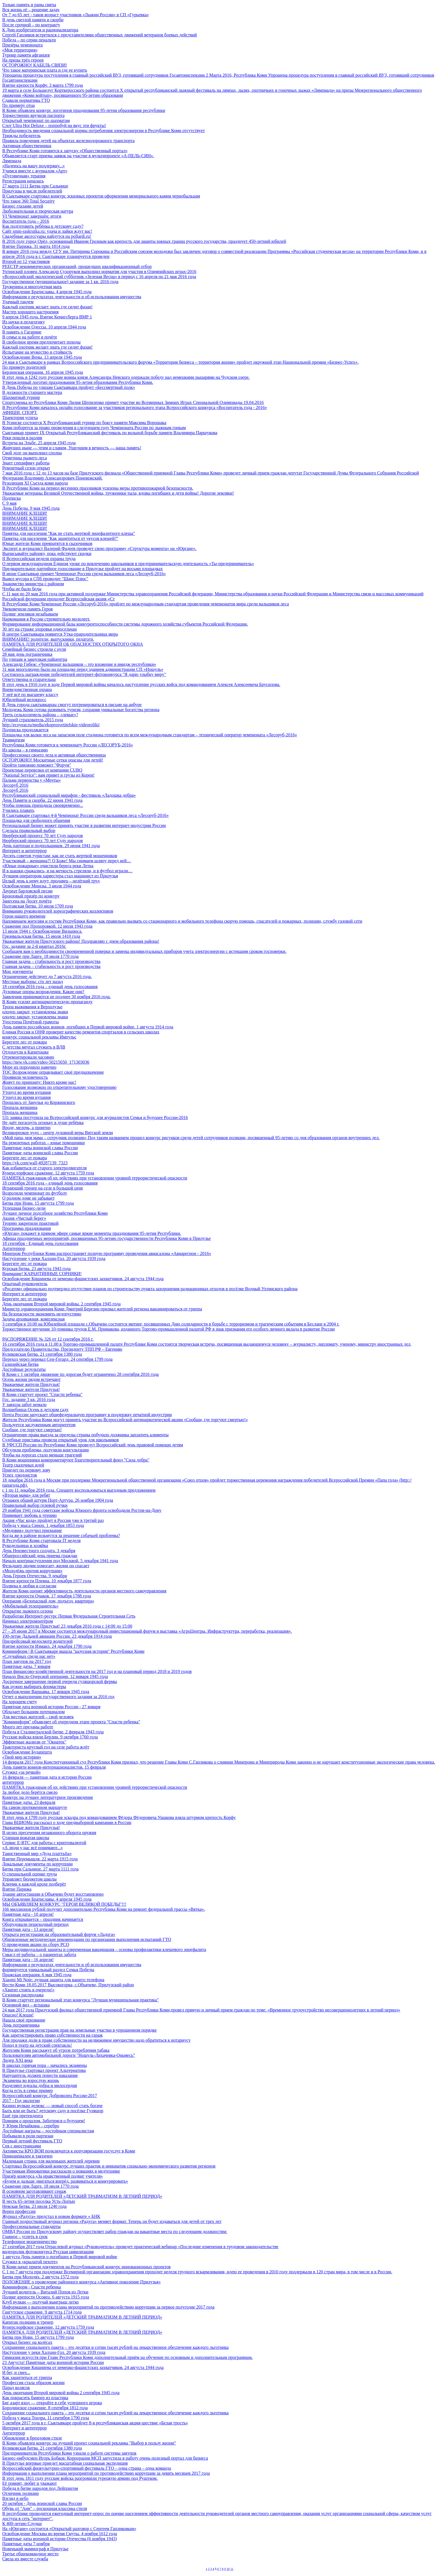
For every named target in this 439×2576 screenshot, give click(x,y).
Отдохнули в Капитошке (25, 1052)
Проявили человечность (25, 1077)
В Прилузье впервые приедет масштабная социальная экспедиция (65, 2463)
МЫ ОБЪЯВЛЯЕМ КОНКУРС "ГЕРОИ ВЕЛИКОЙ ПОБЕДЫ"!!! (64, 1904)
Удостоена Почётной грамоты (30, 1021)
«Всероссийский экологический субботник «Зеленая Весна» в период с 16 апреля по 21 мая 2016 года (99, 276)
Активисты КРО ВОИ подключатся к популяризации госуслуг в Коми (68, 2151)
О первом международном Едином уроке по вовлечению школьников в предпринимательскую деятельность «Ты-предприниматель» (128, 563)
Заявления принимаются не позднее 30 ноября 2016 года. (56, 996)
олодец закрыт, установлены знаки (35, 1011)
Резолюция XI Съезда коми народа (35, 483)
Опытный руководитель (25, 1283)
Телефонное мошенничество (29, 2241)
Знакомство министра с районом (33, 583)
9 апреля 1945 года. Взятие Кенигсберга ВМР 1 (47, 316)
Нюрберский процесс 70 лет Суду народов (42, 835)
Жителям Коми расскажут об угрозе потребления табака (55, 2050)
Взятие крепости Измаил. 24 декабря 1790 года (47, 1646)
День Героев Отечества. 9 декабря (34, 1575)
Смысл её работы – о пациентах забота (39, 1954)
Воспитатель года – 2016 (25, 221)
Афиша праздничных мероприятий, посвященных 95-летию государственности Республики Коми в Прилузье (106, 1238)
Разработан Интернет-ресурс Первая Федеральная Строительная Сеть (69, 1616)
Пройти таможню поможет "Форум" (36, 765)
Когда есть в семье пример (27, 2090)
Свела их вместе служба (25, 2558)
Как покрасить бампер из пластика (35, 2397)
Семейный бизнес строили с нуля (34, 649)
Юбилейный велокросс (24, 699)
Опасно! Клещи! (18, 2015)
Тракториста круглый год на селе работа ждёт (45, 1747)
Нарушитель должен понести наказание (40, 2075)
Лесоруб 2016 (15, 785)
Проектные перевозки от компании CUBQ (42, 770)
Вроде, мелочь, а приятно (26, 1127)
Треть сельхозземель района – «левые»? (40, 714)
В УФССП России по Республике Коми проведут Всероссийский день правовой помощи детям (92, 1444)
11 (231, 2568)
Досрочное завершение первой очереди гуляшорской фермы (59, 1681)
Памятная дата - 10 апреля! (28, 1914)
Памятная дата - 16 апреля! (28, 1959)
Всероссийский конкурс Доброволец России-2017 (49, 2095)
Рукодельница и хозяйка (25, 1545)
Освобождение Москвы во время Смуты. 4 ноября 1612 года (59, 2533)
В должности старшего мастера (32, 392)
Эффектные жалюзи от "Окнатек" (34, 1742)
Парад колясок (16, 2387)
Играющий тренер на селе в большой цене (42, 1188)
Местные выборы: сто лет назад (32, 981)
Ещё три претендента (22, 2115)
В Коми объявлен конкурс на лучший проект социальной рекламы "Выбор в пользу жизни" (89, 2443)
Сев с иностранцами (21, 2145)
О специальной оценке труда (29, 1874)
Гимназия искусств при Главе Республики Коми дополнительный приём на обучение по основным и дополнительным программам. (127, 2357)
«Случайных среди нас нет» (28, 1656)
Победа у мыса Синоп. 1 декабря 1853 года (43, 1525)
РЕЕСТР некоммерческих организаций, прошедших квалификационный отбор (77, 266)
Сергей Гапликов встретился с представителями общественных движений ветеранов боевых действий (99, 34)
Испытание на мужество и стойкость (37, 352)
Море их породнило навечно (29, 1067)
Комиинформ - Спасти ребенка (31, 2286)
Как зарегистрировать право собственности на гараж (52, 2035)
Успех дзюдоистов (19, 1475)
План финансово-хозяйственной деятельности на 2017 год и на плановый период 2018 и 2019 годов (97, 1671)
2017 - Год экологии (21, 2100)
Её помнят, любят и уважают (29, 2483)
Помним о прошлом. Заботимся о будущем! (43, 2120)
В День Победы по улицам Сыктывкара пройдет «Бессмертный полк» (68, 387)
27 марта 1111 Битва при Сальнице (35, 186)
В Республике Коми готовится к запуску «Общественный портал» (64, 150)
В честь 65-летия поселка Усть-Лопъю (38, 2201)
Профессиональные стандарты (31, 2226)
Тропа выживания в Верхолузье (32, 1006)
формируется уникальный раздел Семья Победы (48, 1969)
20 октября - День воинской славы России (42, 2503)
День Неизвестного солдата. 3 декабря (38, 1550)
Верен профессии (19, 2211)
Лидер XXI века (17, 2060)
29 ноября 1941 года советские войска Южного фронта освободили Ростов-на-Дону (82, 1510)
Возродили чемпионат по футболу (34, 1193)
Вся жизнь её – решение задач (30, 9)
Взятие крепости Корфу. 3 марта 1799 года (42, 85)
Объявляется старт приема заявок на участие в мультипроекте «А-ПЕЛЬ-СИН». (78, 155)
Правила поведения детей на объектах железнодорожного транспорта (68, 140)
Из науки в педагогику (23, 321)
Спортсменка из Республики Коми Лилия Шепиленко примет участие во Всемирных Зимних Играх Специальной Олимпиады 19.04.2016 (133, 402)
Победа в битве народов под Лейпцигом (40, 2488)
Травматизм (13, 739)
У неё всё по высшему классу (30, 694)
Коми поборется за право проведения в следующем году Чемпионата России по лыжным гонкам (94, 427)
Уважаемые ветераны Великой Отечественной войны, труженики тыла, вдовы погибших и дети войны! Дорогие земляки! (118, 493)
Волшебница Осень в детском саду (35, 1409)
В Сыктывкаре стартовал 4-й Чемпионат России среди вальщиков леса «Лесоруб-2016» (85, 815)
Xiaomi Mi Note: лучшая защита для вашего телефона (53, 1979)
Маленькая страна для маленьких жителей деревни (51, 2161)
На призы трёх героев (22, 60)
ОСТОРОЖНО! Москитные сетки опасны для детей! (52, 760)
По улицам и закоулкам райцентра (34, 659)
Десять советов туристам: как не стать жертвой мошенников (59, 855)
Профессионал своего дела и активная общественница (54, 755)
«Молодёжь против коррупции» (32, 1570)
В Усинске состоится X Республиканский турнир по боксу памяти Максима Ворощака (84, 422)
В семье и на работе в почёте (29, 337)
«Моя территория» (20, 50)
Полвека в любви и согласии (29, 1585)
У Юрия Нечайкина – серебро (30, 2125)
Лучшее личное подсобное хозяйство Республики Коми (55, 1213)
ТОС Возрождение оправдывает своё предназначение (53, 1072)
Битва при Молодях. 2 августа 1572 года (40, 2276)
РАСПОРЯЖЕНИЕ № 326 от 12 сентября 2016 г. (48, 1339)
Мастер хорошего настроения (30, 311)
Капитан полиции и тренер (27, 2322)
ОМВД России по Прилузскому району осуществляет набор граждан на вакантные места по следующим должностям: (114, 2231)
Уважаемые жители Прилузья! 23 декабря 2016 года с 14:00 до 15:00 (67, 1626)
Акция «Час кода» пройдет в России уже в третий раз (53, 1520)
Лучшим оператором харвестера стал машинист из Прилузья (60, 875)
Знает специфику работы (26, 462)
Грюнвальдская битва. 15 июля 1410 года (41, 936)
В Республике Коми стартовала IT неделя (41, 1540)
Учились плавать (18, 810)
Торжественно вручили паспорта (33, 115)
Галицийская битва (20, 1364)
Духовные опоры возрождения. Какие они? (43, 991)
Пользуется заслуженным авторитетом (39, 1424)
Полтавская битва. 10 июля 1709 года (37, 906)
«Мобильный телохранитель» (30, 1606)
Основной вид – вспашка (26, 2004)
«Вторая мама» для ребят (26, 1495)
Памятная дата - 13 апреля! (28, 1929)
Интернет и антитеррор (24, 850)
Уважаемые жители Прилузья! (31, 1384)
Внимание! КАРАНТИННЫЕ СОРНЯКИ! (42, 1273)
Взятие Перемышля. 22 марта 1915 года (40, 1858)
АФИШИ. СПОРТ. (19, 412)
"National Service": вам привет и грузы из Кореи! (48, 775)
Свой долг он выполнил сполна (32, 452)
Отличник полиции (20, 2493)
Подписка (11, 498)
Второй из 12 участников (26, 261)
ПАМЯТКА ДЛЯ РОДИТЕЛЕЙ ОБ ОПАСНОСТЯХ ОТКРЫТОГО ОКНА (72, 644)
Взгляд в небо (15, 2498)
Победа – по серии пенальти (29, 39)
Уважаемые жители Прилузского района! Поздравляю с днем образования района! (80, 941)
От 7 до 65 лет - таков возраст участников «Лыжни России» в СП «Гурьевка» (75, 14)
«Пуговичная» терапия (23, 175)
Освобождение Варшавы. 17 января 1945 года (45, 1691)
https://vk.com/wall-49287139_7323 (34, 1162)
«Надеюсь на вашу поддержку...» (33, 165)
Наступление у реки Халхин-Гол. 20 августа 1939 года (53, 1258)
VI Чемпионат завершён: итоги (31, 216)
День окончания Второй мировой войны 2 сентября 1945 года (61, 2392)
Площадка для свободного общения (36, 820)
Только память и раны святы (29, 4)
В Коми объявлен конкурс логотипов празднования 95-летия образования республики (83, 110)
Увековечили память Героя (27, 609)
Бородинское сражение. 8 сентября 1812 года (45, 2407)
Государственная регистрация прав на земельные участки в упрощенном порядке (79, 2030)
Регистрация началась (23, 180)
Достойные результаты (24, 1369)
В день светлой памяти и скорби (33, 19)
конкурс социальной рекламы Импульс (39, 1037)
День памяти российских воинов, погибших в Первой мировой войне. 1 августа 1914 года (87, 1026)
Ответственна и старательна (29, 679)
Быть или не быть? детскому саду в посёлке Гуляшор (52, 2110)
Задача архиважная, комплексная (33, 1319)
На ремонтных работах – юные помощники (43, 1142)
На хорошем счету (19, 1701)
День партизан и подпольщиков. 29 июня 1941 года (51, 845)
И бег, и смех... (16, 2372)
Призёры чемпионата (22, 45)
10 (228, 2568)
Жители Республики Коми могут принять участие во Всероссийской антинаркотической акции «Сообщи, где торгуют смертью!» (125, 1419)
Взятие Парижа (16, 1889)
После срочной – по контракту (31, 24)
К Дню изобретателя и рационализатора (40, 29)
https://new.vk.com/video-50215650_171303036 (45, 1062)
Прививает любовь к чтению (29, 1515)
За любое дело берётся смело (30, 1792)
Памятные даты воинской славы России (40, 1147)
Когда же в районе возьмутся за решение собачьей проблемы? (61, 1535)
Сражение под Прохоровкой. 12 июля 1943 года (47, 926)
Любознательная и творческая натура (37, 211)
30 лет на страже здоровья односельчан (39, 629)
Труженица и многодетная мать (32, 286)
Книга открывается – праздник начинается (42, 1919)
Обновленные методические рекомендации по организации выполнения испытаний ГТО (86, 1939)
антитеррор (13, 1782)
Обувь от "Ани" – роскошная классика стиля (44, 2508)
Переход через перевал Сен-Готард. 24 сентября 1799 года (57, 1359)
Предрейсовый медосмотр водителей (37, 1641)
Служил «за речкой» (21, 1772)
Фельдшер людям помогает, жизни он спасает (45, 1565)
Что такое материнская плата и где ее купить (44, 70)
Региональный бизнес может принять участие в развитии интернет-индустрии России (84, 825)
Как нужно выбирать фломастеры (34, 1686)
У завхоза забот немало (24, 1404)
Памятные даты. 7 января (26, 1666)
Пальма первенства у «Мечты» (31, 780)
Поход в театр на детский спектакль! (37, 2045)
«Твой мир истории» (21, 1757)
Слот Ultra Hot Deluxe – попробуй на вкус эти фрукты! (54, 125)
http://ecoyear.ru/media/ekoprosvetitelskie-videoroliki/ (51, 724)
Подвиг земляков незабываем (30, 614)
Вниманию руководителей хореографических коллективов (57, 911)
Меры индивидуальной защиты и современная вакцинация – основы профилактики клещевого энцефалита (104, 1949)
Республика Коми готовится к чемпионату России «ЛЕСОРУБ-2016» (67, 744)
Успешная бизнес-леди (24, 1208)
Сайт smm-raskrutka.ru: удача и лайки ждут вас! (47, 231)
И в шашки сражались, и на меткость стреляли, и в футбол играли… (67, 870)
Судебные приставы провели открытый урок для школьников (60, 1439)
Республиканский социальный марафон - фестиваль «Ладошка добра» (69, 795)
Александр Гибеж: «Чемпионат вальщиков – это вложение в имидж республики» (79, 664)
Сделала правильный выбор (28, 830)
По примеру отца (18, 105)
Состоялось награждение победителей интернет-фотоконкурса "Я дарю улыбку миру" (84, 674)
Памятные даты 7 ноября (26, 2543)
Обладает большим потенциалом (33, 1711)
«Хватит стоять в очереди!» (28, 1989)
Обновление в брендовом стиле (32, 2438)
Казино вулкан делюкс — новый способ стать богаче (52, 2105)
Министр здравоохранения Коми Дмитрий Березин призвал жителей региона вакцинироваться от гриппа (102, 1308)
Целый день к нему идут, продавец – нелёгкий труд (51, 880)
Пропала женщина (20, 1107)
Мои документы (17, 971)
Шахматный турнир (21, 397)
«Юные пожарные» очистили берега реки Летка (48, 865)
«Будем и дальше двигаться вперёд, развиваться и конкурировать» (65, 2181)
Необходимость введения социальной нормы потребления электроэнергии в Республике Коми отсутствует (103, 130)
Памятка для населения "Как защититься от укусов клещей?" (60, 538)
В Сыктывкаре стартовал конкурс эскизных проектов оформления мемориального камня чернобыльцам (101, 196)
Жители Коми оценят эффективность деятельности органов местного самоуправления (84, 1590)
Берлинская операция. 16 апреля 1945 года (42, 372)
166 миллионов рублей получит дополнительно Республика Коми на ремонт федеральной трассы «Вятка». (103, 1909)
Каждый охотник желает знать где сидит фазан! (47, 306)
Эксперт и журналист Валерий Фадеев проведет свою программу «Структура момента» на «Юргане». (99, 548)
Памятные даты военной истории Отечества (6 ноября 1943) (59, 2538)
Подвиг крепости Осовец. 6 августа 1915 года (45, 2297)
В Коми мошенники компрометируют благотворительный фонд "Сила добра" (76, 1460)
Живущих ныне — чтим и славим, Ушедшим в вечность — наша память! (71, 447)
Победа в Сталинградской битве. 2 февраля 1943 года (53, 1731)
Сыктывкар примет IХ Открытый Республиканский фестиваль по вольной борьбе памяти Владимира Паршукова (109, 432)
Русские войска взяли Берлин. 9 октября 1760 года (50, 1736)
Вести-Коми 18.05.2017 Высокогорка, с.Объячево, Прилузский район (68, 1984)
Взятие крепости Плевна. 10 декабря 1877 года (46, 1580)
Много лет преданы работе (27, 1726)
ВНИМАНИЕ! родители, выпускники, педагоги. (48, 639)
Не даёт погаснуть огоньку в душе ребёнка (42, 1122)
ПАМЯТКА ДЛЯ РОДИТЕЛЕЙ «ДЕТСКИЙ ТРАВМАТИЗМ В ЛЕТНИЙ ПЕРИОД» (82, 2196)
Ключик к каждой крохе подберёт (34, 1884)
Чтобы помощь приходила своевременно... (42, 805)
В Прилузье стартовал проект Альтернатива (44, 2070)
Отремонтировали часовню (28, 1057)
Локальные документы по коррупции (37, 1864)
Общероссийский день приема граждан (39, 1555)
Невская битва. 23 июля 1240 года (34, 2206)
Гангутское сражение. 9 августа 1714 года (42, 2312)
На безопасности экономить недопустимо (41, 1313)
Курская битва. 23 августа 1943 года (36, 1268)
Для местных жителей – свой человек (38, 1716)
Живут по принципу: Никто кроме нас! (39, 1082)
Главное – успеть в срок (25, 2236)
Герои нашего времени (23, 916)
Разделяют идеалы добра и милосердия (39, 2085)
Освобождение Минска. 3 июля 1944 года (41, 885)
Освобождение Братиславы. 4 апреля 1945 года (47, 291)
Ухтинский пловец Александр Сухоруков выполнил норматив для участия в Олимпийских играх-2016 (99, 271)
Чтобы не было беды (21, 588)
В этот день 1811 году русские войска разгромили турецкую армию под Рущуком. (80, 2478)
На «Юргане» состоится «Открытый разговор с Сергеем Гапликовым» (69, 2528)
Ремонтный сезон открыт (26, 468)
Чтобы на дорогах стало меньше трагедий (42, 1454)
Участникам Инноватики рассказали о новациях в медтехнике (61, 2171)
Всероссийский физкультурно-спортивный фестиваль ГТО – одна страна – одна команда (86, 2468)
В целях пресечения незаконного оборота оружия (49, 1832)
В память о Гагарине (21, 332)
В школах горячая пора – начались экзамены (44, 2065)
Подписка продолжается (25, 729)
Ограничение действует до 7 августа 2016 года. (47, 976)
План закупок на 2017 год (26, 1661)
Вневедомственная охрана (27, 689)
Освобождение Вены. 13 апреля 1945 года (42, 357)
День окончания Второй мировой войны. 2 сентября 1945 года (61, 1303)
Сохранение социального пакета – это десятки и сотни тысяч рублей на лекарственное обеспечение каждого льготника (115, 2347)
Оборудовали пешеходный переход (35, 1924)
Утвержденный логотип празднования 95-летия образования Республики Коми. (77, 382)
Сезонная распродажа (23, 1994)
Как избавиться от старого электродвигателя (44, 1167)
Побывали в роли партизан (27, 2135)
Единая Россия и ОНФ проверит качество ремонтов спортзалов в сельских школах (80, 1032)
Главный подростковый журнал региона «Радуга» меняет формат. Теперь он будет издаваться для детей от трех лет (111, 2221)
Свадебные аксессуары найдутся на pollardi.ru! (46, 236)
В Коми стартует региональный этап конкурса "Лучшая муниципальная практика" (80, 1999)
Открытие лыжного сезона (27, 1611)
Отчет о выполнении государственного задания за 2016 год (58, 1696)
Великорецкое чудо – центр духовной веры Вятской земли (57, 1132)
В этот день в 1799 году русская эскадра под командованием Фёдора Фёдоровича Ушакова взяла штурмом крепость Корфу (119, 1817)
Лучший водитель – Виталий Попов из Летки (45, 2292)
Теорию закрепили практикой (30, 1223)
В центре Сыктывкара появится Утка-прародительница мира (60, 634)
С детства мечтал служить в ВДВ (33, 1047)
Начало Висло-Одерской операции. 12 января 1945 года (55, 1676)
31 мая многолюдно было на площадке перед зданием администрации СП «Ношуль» (82, 669)
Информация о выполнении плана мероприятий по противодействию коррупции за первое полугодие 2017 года (108, 2307)
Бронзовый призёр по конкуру (31, 896)
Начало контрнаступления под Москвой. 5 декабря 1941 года (60, 1560)
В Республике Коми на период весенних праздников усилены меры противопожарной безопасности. (97, 488)
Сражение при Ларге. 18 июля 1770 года (40, 956)
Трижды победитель (21, 135)
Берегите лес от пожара (24, 1042)
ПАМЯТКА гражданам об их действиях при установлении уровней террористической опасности (94, 1178)
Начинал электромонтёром (27, 1621)
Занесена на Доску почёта (27, 901)
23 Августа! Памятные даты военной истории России (53, 2362)
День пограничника (20, 2025)
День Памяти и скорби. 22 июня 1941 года (42, 800)
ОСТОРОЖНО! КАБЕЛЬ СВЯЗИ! (34, 65)
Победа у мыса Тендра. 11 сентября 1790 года (45, 2417)
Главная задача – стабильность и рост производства (51, 961)
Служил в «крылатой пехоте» (30, 2261)
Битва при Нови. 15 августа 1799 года (38, 1203)
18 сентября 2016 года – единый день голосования (49, 986)
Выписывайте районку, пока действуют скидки (46, 553)
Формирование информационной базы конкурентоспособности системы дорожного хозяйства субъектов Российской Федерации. (125, 624)
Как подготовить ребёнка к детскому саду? (42, 226)
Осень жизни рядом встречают (31, 1379)
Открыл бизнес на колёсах (27, 2342)
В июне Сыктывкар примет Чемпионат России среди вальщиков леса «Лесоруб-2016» (84, 573)
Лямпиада (11, 160)
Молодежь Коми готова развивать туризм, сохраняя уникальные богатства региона (80, 709)
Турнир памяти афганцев (26, 55)
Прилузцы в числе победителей (32, 191)
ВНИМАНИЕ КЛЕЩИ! (24, 513)
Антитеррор (13, 1248)
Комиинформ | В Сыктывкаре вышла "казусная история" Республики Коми (73, 1651)
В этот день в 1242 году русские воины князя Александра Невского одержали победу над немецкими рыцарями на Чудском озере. (126, 377)
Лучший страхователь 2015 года (32, 719)
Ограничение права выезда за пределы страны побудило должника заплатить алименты (85, 1434)
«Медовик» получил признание (32, 1530)
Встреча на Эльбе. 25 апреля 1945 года (39, 442)
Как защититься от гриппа (27, 2377)
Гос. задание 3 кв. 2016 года (28, 1399)
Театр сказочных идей (23, 1465)
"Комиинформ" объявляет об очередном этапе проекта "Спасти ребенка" (71, 1721)
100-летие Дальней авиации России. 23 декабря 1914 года (57, 1636)
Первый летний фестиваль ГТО (32, 2140)
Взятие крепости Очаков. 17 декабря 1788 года (46, 1595)
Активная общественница (26, 145)
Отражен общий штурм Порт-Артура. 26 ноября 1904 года (57, 1500)
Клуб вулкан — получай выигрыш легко (40, 2302)
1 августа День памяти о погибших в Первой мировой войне (59, 2256)
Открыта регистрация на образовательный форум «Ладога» (58, 1934)
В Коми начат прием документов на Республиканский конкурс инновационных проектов (86, 2266)
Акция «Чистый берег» (24, 1218)
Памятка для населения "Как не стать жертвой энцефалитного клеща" (68, 533)
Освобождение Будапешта (27, 1752)
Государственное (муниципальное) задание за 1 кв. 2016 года (60, 281)
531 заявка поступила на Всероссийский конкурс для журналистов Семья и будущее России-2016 (95, 1117)
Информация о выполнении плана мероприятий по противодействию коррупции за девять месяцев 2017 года (106, 2473)
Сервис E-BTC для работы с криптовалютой (44, 1842)
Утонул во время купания (26, 1092)
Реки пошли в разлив (22, 437)
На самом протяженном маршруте (34, 1807)
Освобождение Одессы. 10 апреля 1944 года (44, 327)
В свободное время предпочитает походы (41, 342)
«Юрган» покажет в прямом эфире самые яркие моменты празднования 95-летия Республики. (91, 1233)
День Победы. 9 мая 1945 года (31, 508)
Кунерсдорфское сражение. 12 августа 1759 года (48, 1173)
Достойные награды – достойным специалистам (48, 2130)
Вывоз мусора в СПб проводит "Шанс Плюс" (45, 578)
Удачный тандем (18, 301)
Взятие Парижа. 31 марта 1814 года (36, 246)
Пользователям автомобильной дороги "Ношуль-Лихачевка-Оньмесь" (68, 2055)
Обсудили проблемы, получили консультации (45, 1449)
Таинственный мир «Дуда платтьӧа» (37, 1853)
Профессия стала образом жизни (33, 2382)
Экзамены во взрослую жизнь (30, 2080)
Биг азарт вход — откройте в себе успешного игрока (52, 2402)
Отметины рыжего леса (24, 457)
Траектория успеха (20, 417)
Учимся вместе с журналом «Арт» (34, 170)
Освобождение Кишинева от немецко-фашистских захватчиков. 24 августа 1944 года (83, 1278)
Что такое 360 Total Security (28, 201)
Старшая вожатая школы (25, 1837)
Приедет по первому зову (26, 1470)
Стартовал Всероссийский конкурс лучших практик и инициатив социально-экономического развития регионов (108, 2166)
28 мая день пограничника (27, 654)
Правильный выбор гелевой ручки (34, 1505)
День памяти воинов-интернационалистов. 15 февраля (54, 1767)
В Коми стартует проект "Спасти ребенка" (42, 1394)
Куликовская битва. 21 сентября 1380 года (42, 1354)
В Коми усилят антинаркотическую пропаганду (47, 1001)
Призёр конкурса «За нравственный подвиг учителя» (52, 2176)
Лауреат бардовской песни (27, 891)
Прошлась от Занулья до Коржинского (38, 1102)
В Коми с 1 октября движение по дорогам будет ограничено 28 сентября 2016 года (80, 1374)
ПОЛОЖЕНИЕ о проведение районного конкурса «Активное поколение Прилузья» (81, 2281)
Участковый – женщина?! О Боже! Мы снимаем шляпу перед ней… (66, 860)
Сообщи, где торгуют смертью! (32, 1429)
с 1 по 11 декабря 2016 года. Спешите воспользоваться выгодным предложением (78, 1490)
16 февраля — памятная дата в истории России (47, 1777)
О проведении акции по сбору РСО (35, 1944)
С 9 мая (9, 503)
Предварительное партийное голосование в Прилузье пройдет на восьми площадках (82, 568)
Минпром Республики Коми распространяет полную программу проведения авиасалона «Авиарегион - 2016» (106, 1253)
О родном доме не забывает (28, 1198)
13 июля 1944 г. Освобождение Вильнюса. (42, 931)
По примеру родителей (24, 367)
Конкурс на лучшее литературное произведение (47, 1797)
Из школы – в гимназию (25, 750)
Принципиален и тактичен (27, 2156)
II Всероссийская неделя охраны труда (39, 558)
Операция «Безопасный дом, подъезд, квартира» (48, 1601)
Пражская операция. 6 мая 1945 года (36, 1974)
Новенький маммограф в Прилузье (35, 2548)
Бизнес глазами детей (22, 206)
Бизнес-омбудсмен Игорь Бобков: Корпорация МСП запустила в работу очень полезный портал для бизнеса (105, 2458)
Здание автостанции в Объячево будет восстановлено (53, 1894)
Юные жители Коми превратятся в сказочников (47, 543)
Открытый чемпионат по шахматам (36, 120)
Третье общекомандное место (30, 2553)
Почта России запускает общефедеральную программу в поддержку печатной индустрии (87, 1414)
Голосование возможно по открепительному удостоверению (59, 1087)
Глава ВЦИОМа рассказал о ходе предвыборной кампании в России (66, 1822)
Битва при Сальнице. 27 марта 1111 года (40, 1869)
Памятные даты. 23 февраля (28, 1802)
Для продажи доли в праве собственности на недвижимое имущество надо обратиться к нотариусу (96, 2040)
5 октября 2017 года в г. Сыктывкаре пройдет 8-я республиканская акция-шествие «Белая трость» (95, 2422)
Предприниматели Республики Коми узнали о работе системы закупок (69, 2453)
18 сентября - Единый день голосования (40, 1243)
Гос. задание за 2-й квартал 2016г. (34, 946)
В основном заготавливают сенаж (34, 2191)
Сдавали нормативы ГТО (26, 100)
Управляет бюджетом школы (29, 1879)
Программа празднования (26, 1228)
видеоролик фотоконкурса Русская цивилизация (48, 2251)
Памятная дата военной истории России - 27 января (51, 1706)
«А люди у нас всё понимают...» (32, 1847)
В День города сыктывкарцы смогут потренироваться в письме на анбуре (72, 704)
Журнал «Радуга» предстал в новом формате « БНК (51, 2216)
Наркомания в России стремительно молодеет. (46, 619)
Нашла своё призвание (23, 2020)
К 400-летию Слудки (22, 2523)
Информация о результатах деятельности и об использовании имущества (71, 296)
